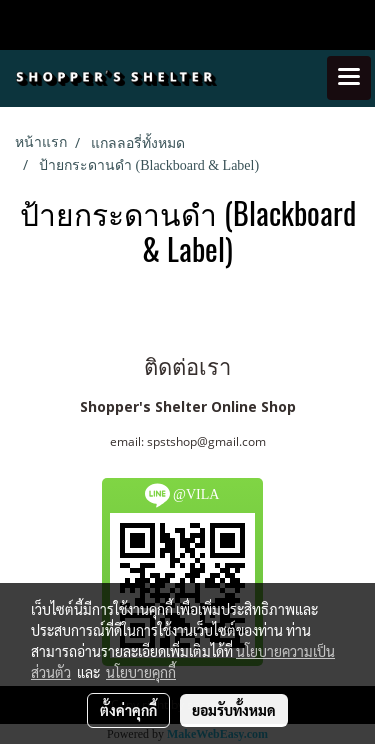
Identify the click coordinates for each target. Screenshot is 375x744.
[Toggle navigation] (349, 78)
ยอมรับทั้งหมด (234, 710)
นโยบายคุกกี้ (141, 672)
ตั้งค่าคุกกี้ (128, 710)
